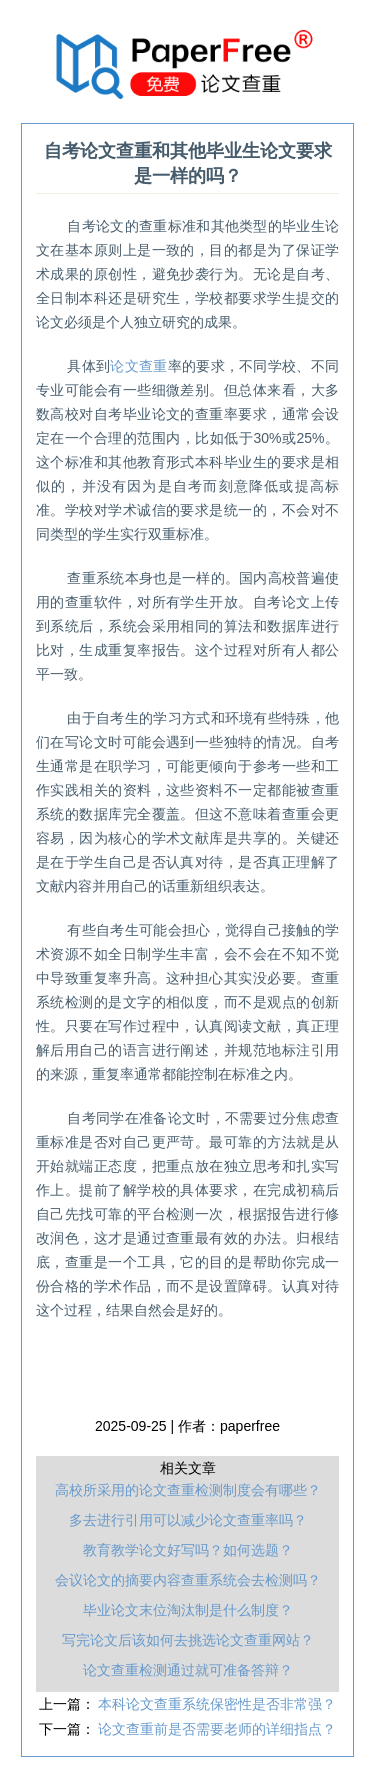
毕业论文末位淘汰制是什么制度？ (188, 1610)
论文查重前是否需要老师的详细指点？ (217, 1729)
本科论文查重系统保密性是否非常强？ (217, 1704)
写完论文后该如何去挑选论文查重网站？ (188, 1640)
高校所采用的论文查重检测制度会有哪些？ (188, 1490)
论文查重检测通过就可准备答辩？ (188, 1670)
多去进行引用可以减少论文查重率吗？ (188, 1520)
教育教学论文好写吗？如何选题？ (188, 1550)
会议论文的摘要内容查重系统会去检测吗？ (188, 1580)
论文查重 (138, 366)
